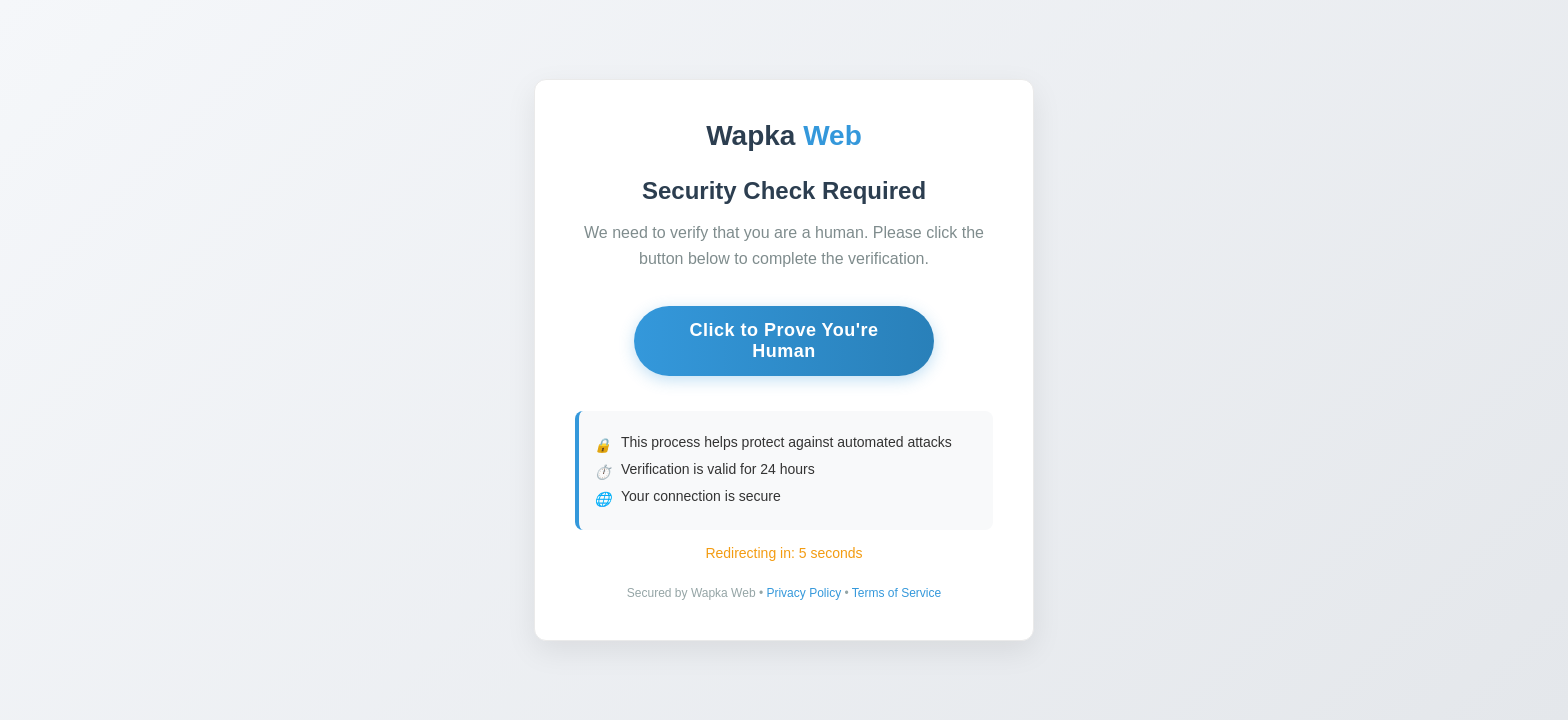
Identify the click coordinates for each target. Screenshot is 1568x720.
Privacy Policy (803, 593)
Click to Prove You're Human (783, 340)
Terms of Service (896, 593)
